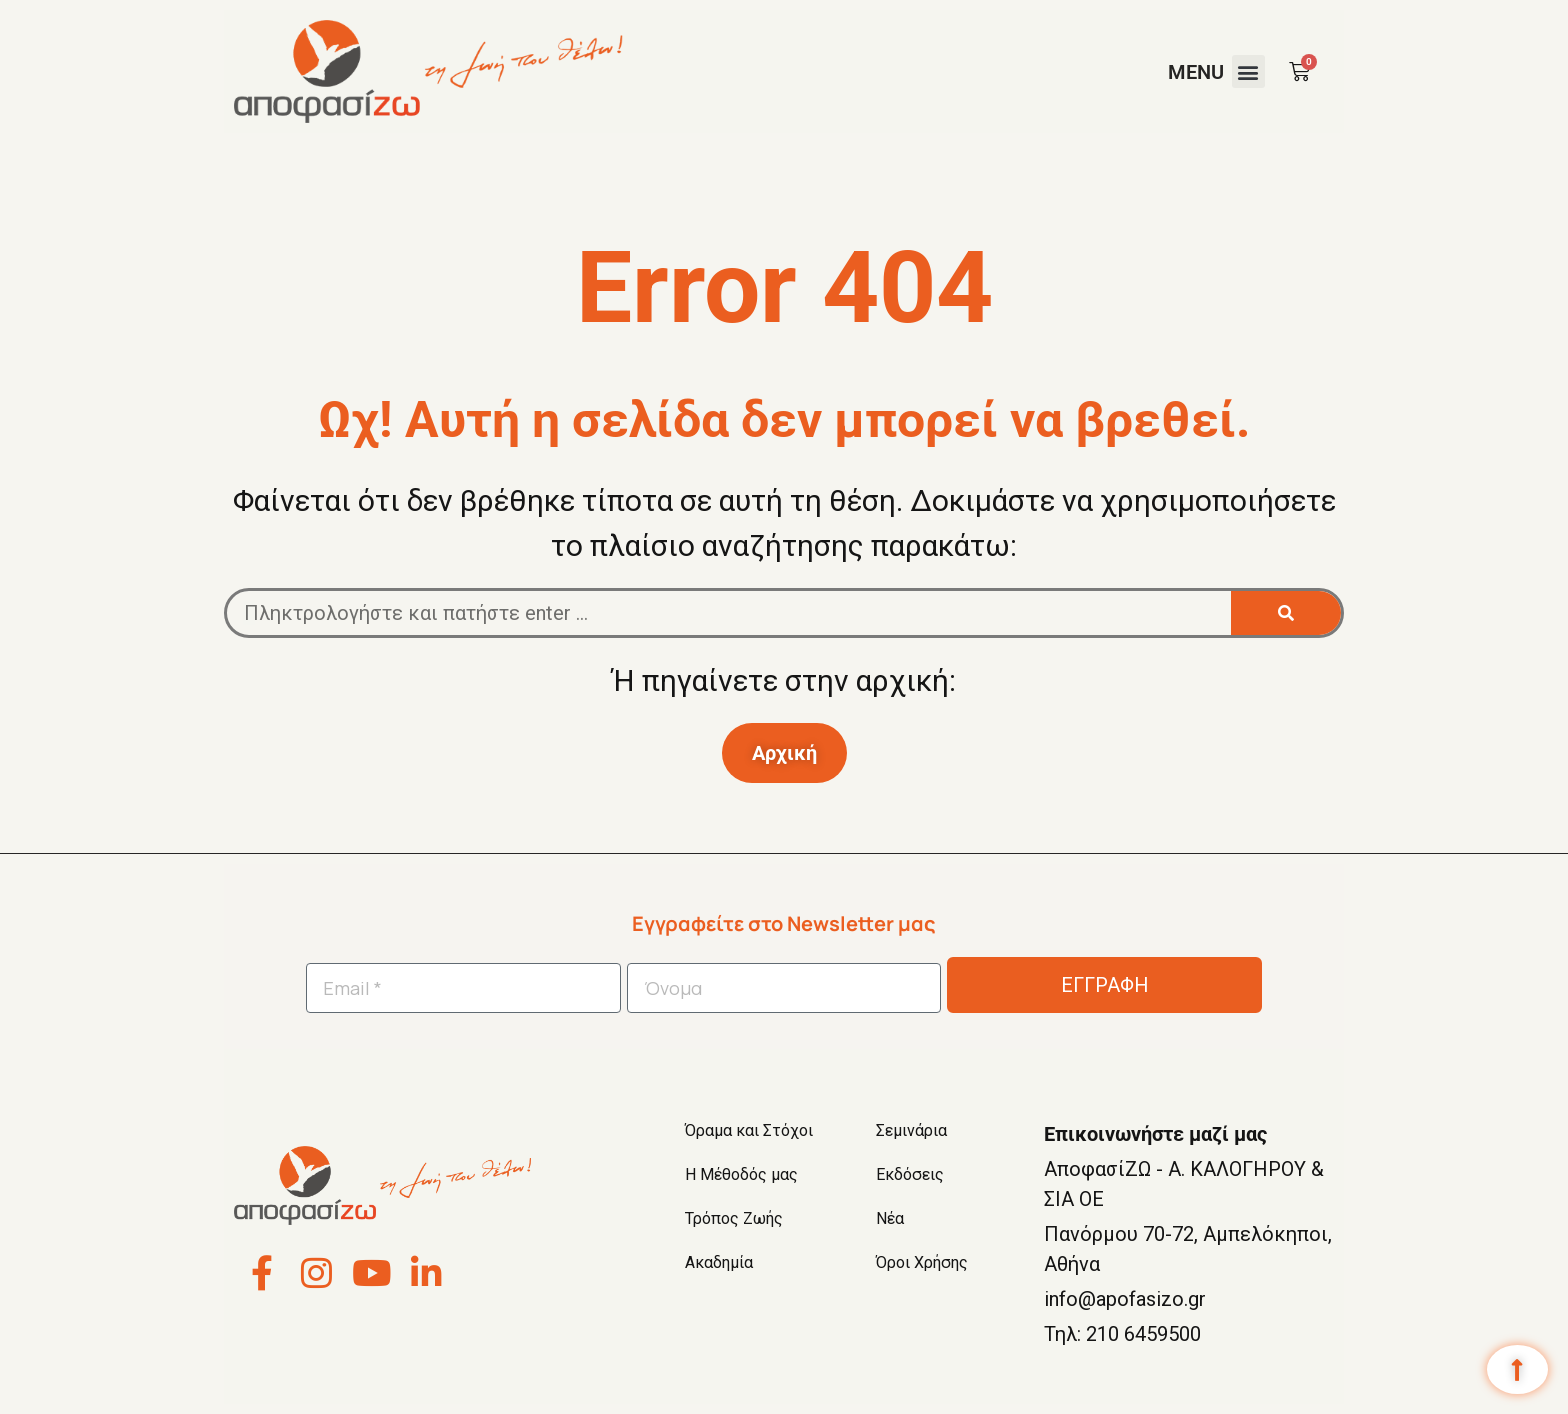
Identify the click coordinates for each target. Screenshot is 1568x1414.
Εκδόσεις (910, 1174)
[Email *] (463, 988)
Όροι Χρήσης (922, 1262)
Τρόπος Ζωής (734, 1218)
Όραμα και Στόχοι (749, 1130)
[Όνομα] (784, 988)
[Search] (1286, 613)
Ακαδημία (719, 1262)
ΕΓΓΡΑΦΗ (1105, 985)
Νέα (890, 1218)
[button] (1248, 71)
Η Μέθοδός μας (741, 1174)
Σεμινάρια (911, 1130)
